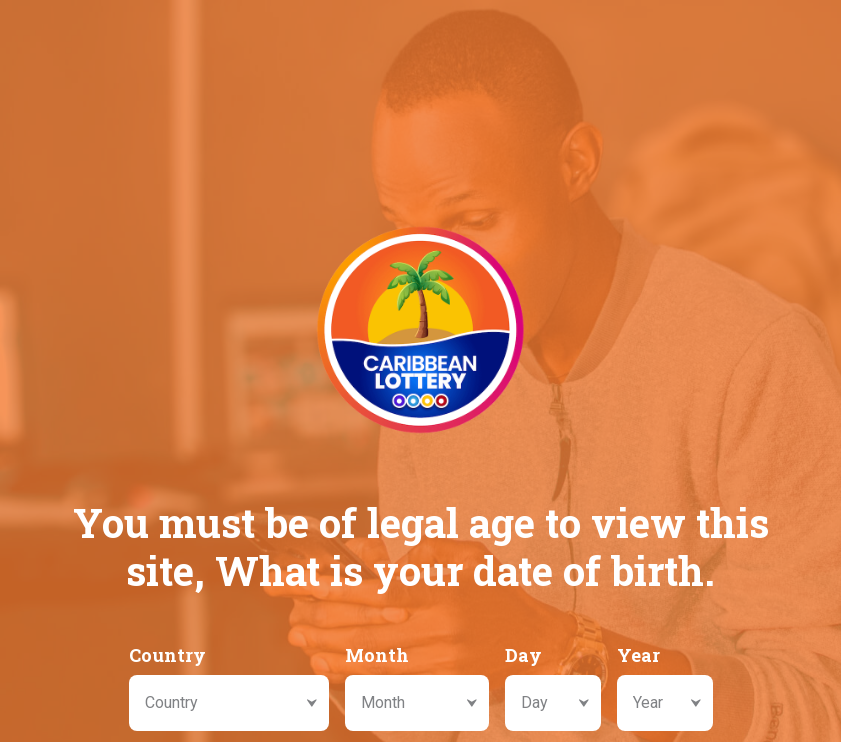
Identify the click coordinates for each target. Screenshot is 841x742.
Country (167, 655)
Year (638, 655)
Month (377, 655)
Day (523, 655)
